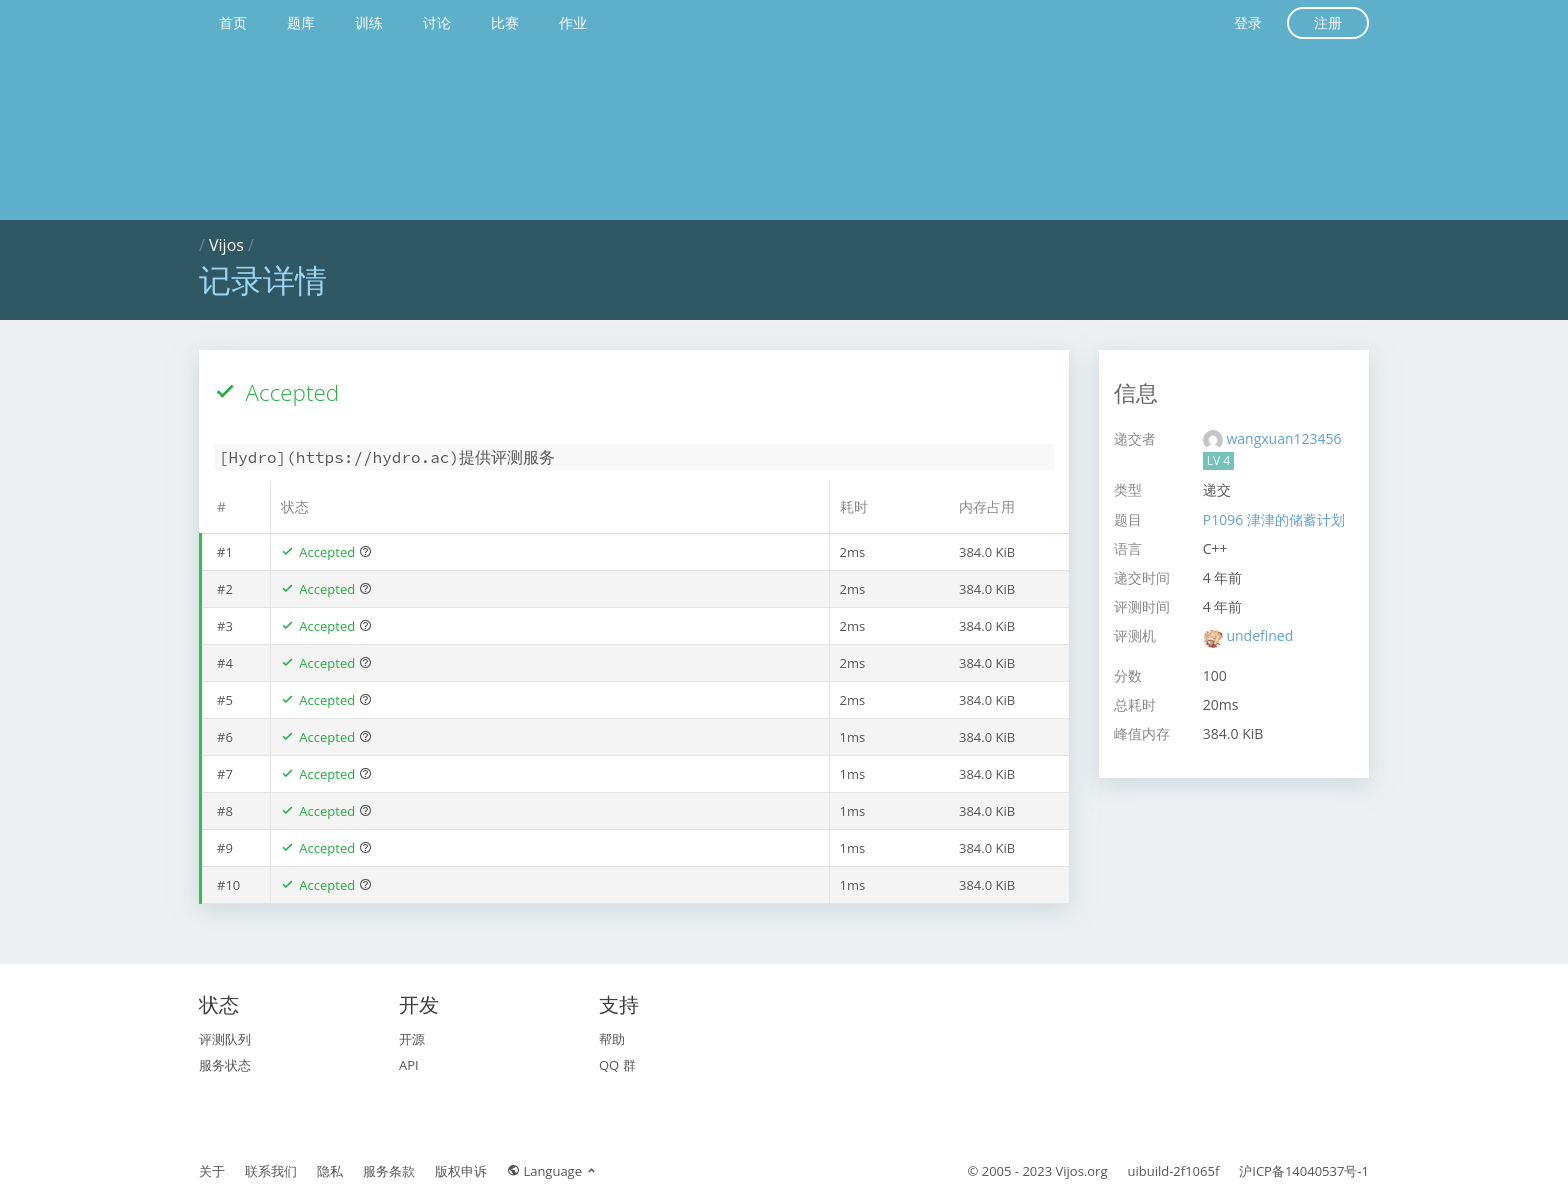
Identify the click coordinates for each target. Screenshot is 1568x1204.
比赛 (505, 22)
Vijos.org (1082, 1171)
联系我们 (271, 1171)
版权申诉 (461, 1171)
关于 (212, 1171)
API (409, 1065)
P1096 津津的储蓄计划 (1274, 519)
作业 (573, 22)
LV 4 (1218, 460)
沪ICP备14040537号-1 (1304, 1171)
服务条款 (389, 1171)
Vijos (226, 245)
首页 (233, 22)
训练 (369, 22)
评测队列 (225, 1039)
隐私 (330, 1171)
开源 (412, 1039)
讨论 (437, 22)
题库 (301, 22)
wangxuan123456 (1283, 438)
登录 (1248, 22)
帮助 (612, 1039)
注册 (1328, 22)
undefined (1259, 635)
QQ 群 (617, 1065)
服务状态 (225, 1065)
